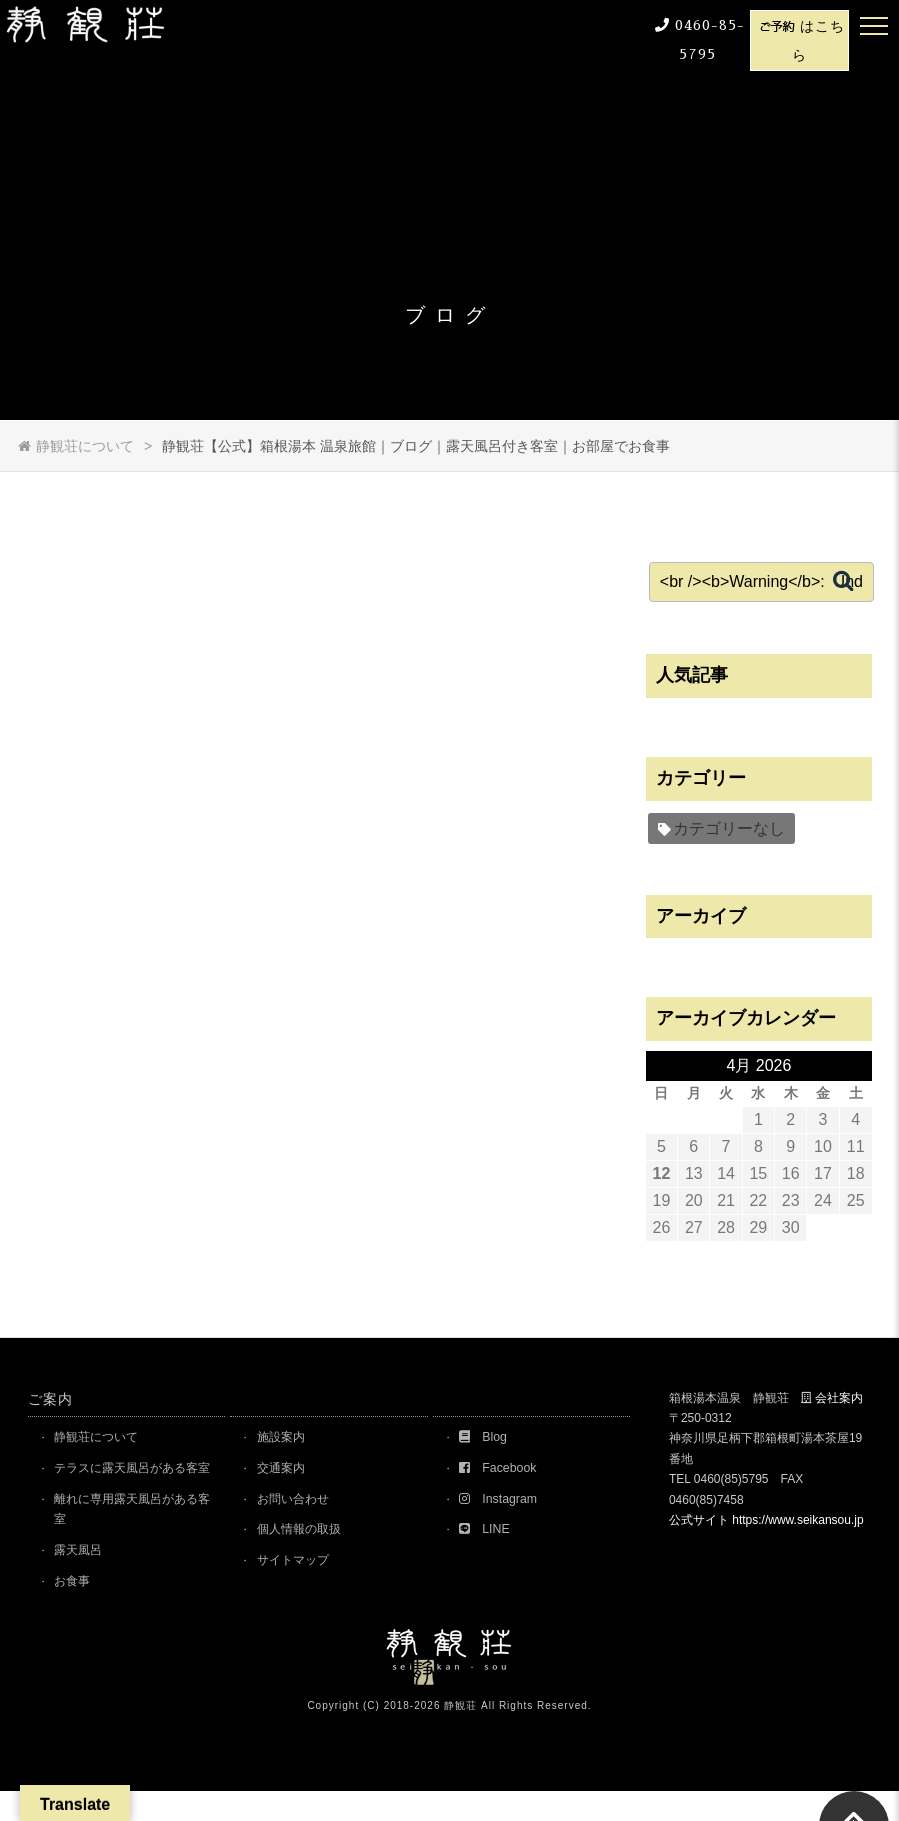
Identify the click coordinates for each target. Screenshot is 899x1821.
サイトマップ (299, 1565)
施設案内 (286, 1437)
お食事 (77, 1609)
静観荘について (103, 1437)
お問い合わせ (299, 1501)
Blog (488, 1437)
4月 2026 (765, 1065)
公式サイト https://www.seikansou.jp (766, 1520)
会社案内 (839, 1398)
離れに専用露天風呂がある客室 (136, 1534)
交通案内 (286, 1469)
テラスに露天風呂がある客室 (136, 1480)
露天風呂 (84, 1577)
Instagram (504, 1501)
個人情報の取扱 (305, 1533)
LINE (489, 1533)
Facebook (503, 1469)
